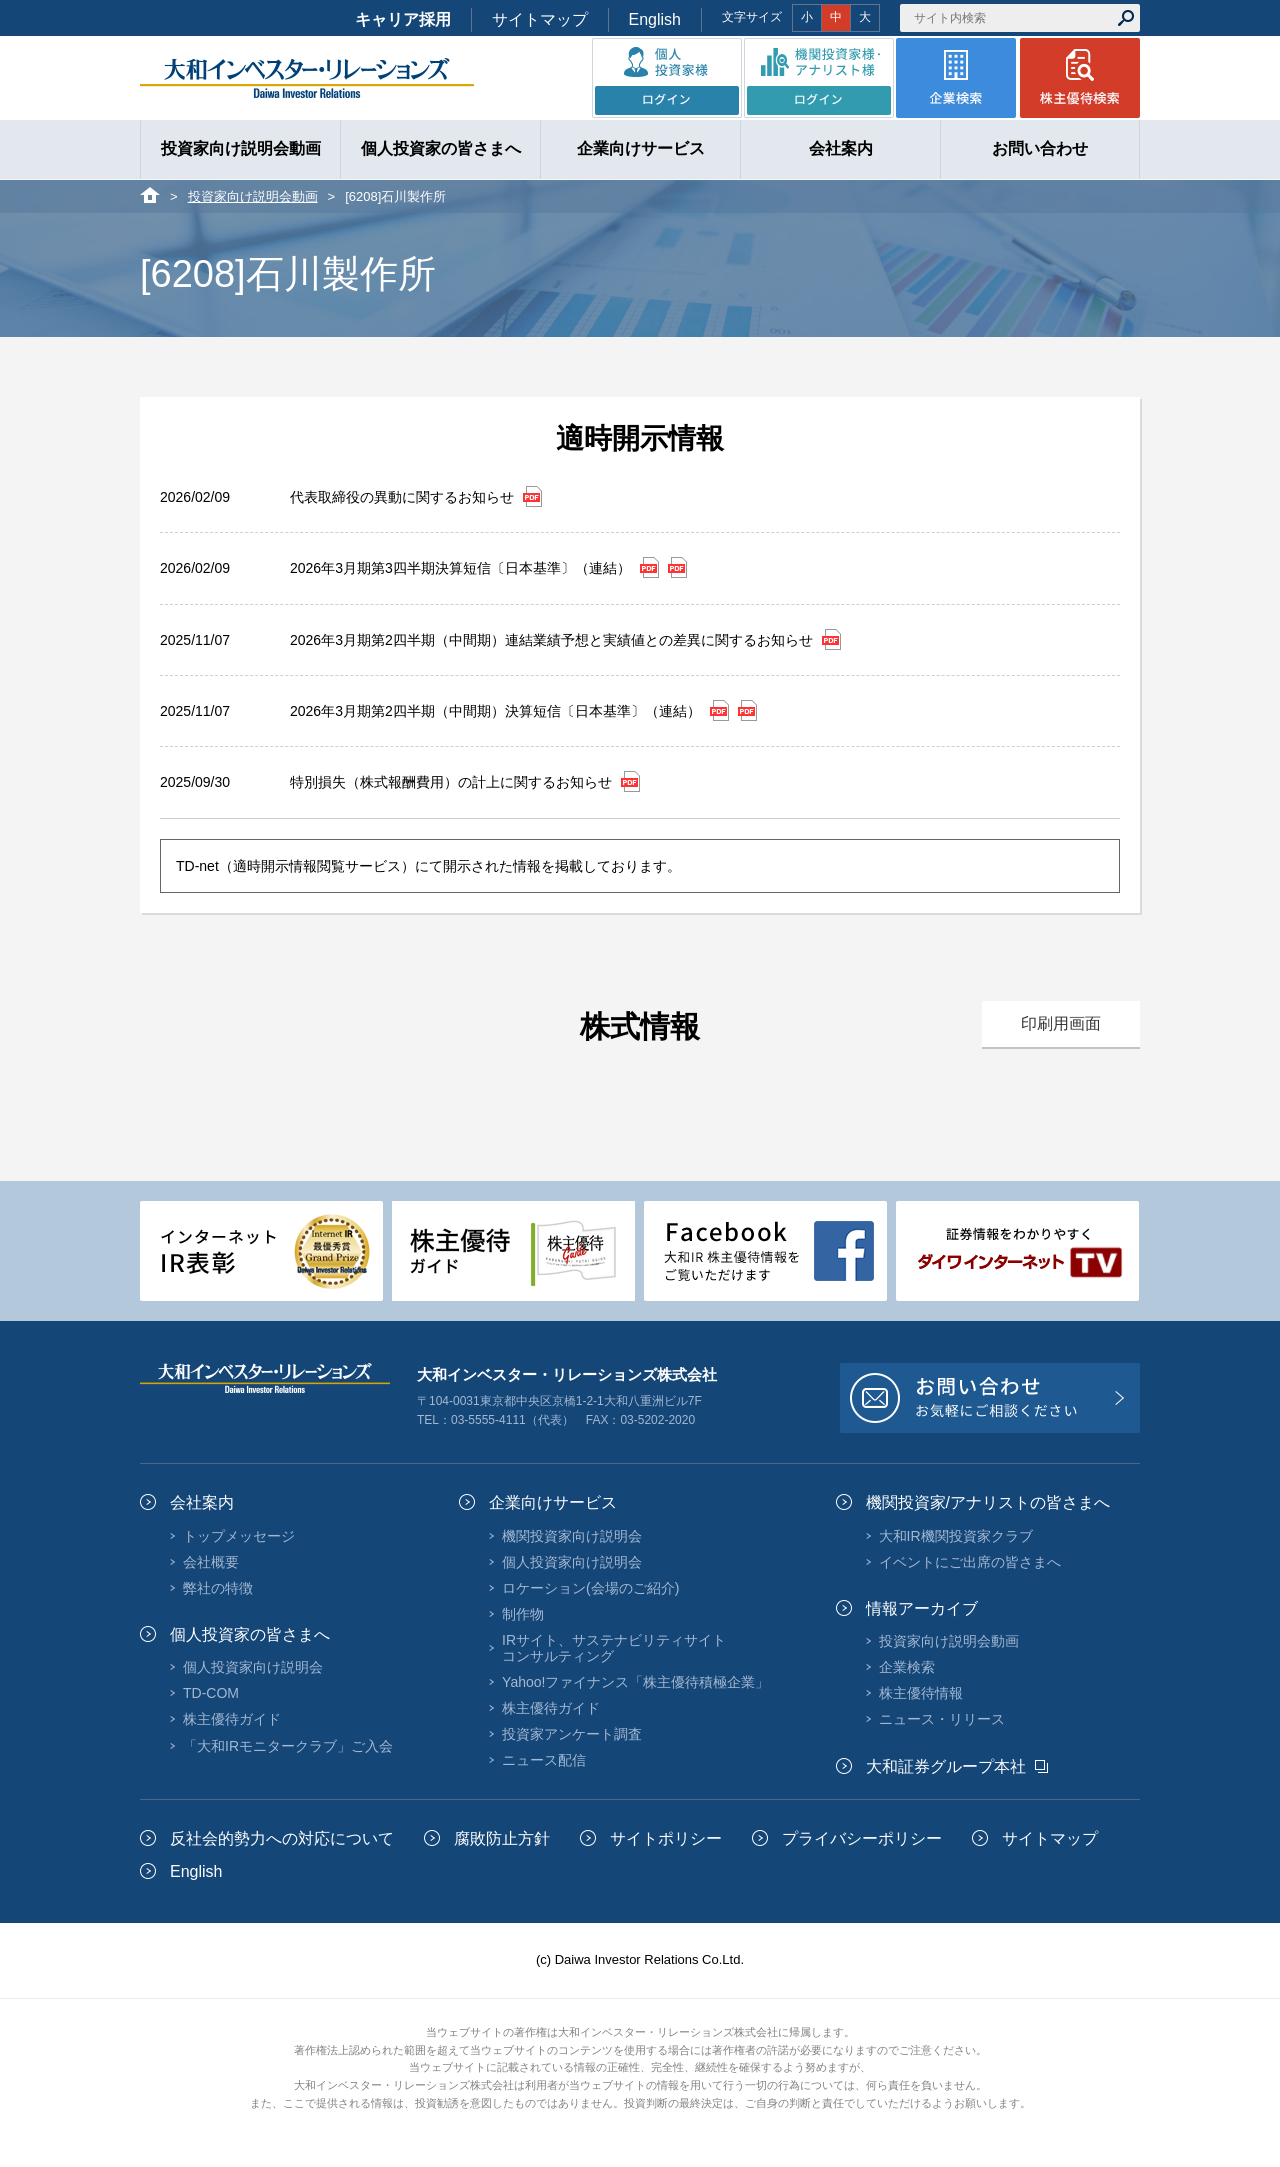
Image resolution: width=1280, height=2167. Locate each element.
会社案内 (202, 1502)
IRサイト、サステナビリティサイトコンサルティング (614, 1648)
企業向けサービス (553, 1502)
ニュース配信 (544, 1760)
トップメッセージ (239, 1536)
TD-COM (211, 1693)
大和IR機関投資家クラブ (956, 1536)
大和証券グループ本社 (946, 1766)
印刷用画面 (1061, 1023)
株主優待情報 (921, 1693)
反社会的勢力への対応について (282, 1838)
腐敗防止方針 (502, 1838)
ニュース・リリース (942, 1719)
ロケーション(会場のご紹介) (590, 1588)
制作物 (523, 1614)
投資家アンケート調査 (572, 1734)
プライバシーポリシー (862, 1838)
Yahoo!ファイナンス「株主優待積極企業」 (635, 1682)
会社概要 (211, 1562)
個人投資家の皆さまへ (250, 1634)
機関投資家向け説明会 (572, 1536)
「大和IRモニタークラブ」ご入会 (288, 1746)
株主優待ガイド (232, 1719)
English (655, 19)
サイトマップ (540, 19)
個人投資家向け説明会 (253, 1667)
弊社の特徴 (218, 1588)
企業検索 (907, 1667)
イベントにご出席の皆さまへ (970, 1562)
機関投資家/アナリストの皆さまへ (988, 1502)
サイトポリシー (666, 1838)
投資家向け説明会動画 (253, 196)
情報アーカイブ (922, 1608)
